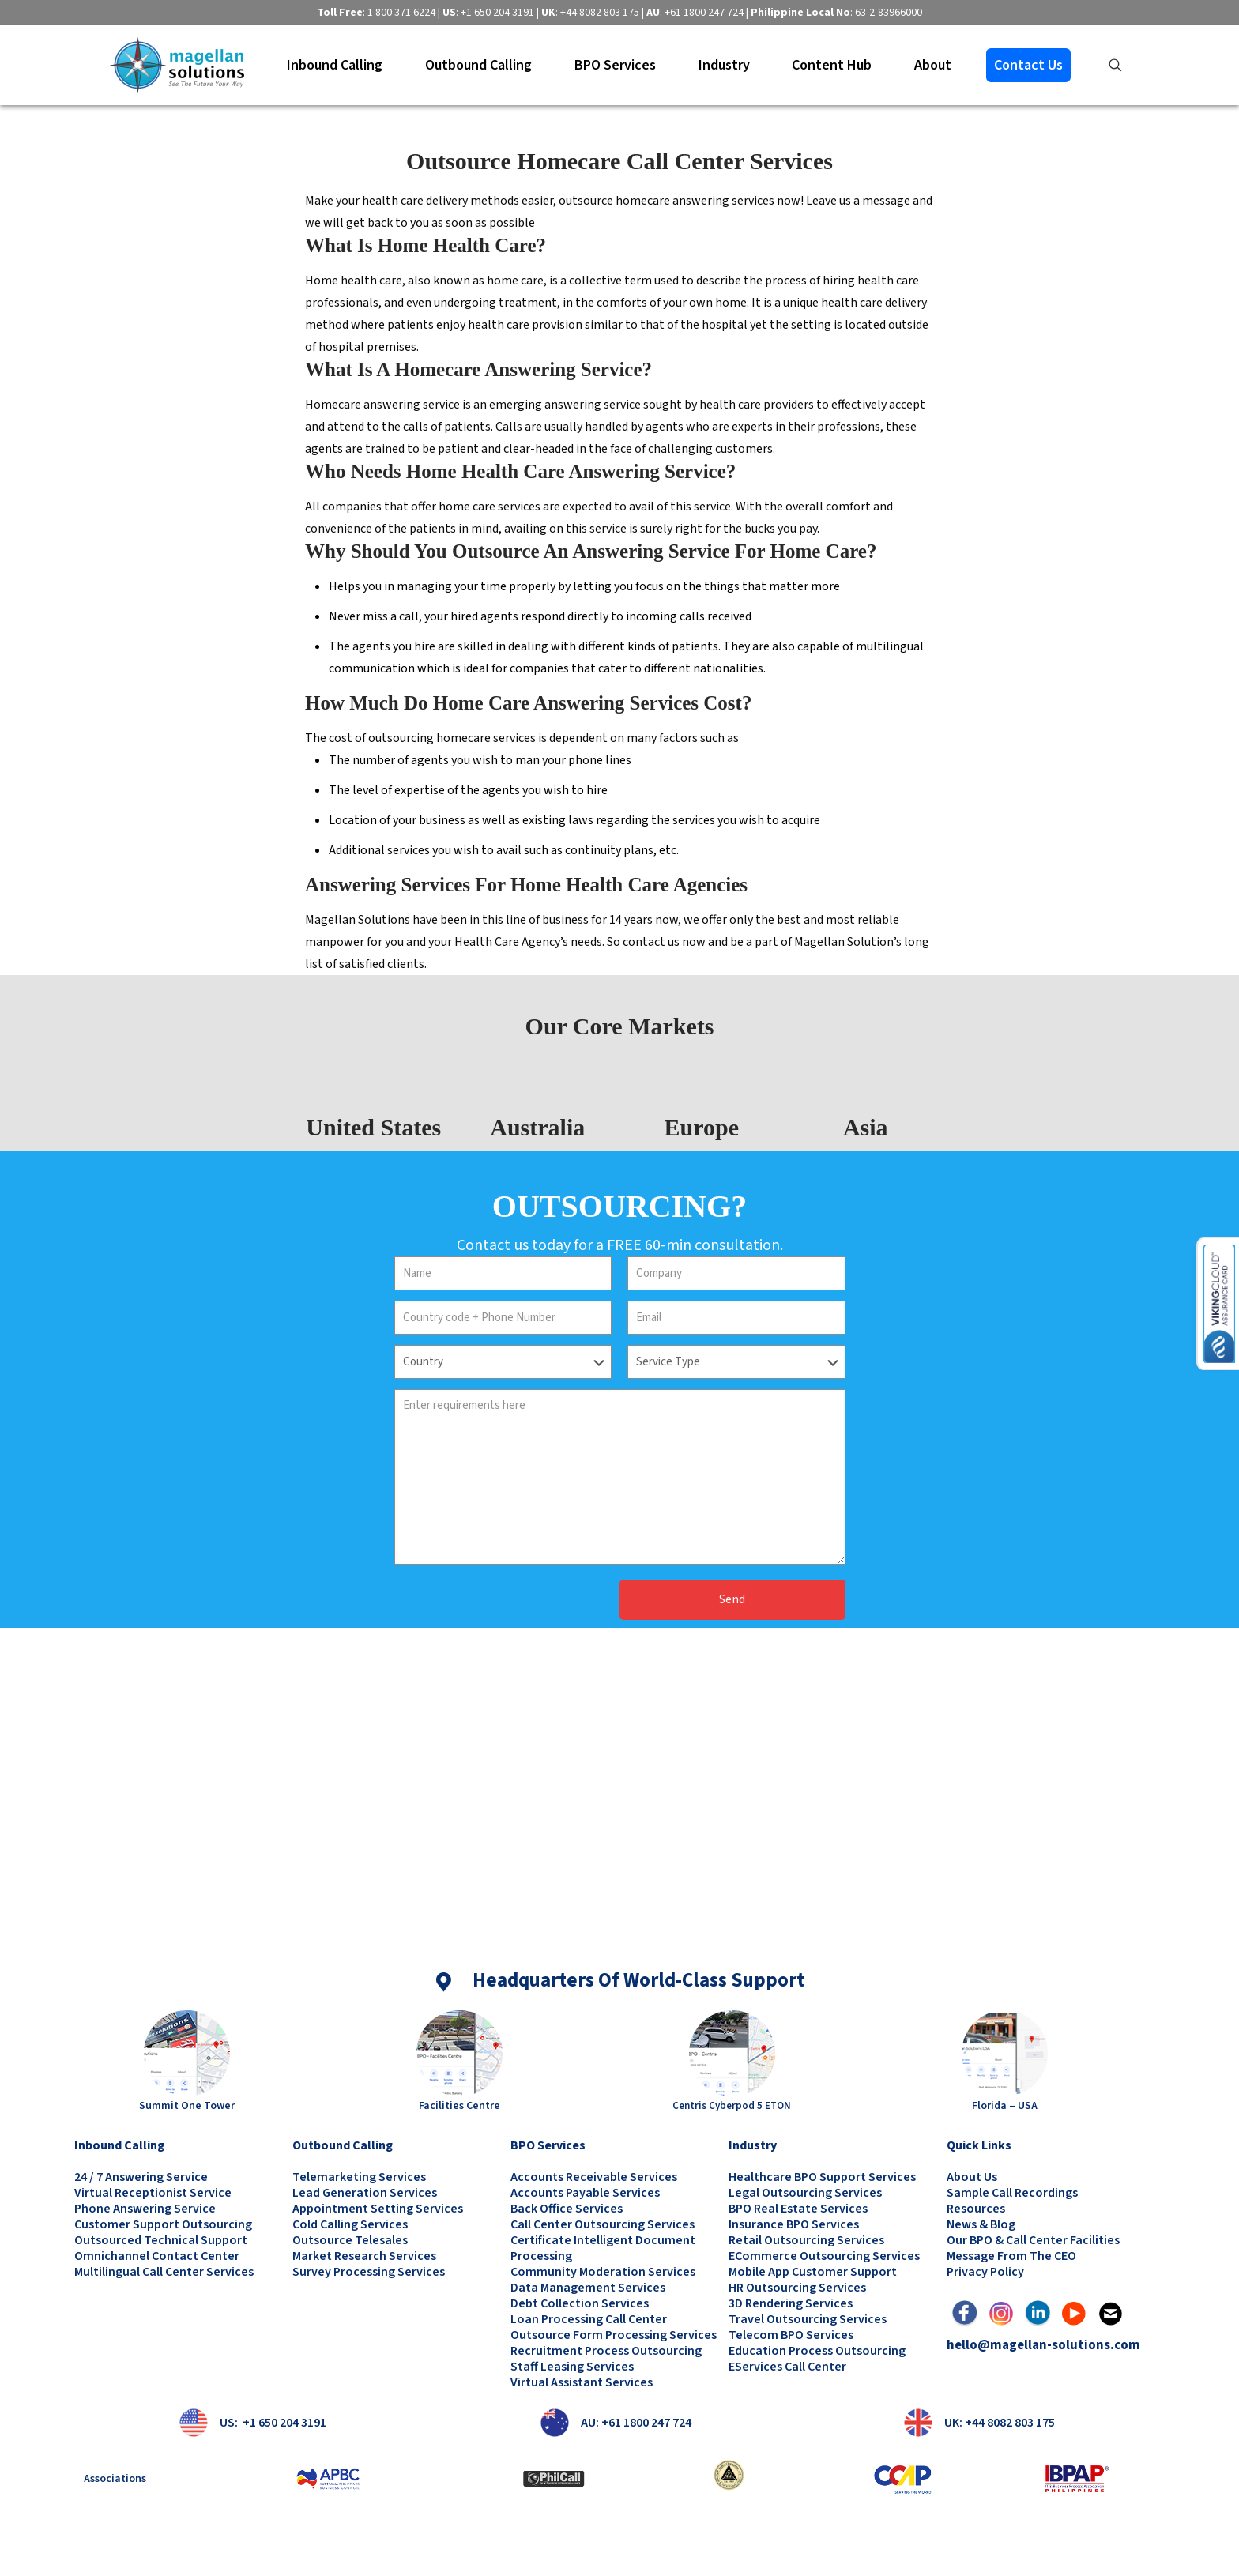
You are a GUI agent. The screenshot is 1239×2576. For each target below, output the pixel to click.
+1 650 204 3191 (497, 13)
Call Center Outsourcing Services (602, 2224)
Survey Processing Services (368, 2271)
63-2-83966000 (888, 13)
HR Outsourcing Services (797, 2287)
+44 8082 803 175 (599, 13)
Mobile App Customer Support (813, 2271)
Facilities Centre (459, 2106)
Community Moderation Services (602, 2271)
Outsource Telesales (350, 2240)
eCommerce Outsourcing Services (824, 2256)
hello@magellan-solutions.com (1043, 2345)
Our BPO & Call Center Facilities (1033, 2240)
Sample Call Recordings (1012, 2192)
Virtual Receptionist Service (153, 2192)
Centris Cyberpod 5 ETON (731, 2106)
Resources (976, 2208)
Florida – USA (1005, 2106)
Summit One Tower (187, 2106)
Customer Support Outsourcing (163, 2224)
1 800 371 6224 (401, 13)
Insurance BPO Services (794, 2224)
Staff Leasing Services (572, 2366)
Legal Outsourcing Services (805, 2192)
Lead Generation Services (364, 2192)
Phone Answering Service (145, 2208)
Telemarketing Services (359, 2177)
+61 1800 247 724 (704, 13)
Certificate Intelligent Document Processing (602, 2248)
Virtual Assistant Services (581, 2382)
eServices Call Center (787, 2366)
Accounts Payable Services (585, 2192)
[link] (186, 2053)
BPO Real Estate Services (798, 2208)
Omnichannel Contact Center (156, 2256)
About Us (972, 2177)
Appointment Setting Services (377, 2208)
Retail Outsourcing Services (806, 2240)
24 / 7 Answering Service (141, 2177)
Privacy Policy (985, 2271)
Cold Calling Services (350, 2224)
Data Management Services (587, 2287)
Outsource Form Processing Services (613, 2335)
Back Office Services (566, 2208)
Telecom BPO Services (791, 2335)
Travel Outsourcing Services (808, 2319)
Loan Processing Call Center (588, 2319)
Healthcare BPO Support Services (822, 2177)
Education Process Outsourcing (817, 2350)
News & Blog (981, 2224)
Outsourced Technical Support (160, 2240)
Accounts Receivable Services (593, 2177)
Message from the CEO (1011, 2256)
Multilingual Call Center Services (164, 2271)
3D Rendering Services (791, 2303)
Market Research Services (364, 2256)
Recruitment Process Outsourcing (606, 2350)
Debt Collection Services (579, 2303)
